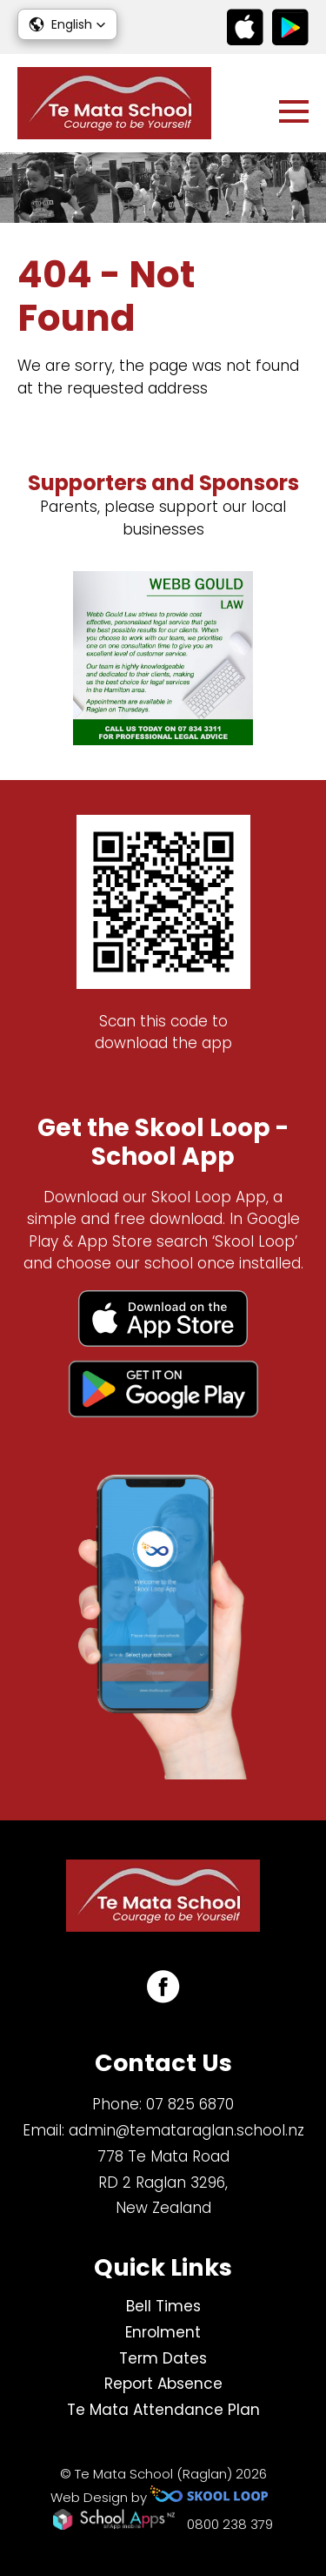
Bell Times (163, 2306)
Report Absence (163, 2383)
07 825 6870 (190, 2104)
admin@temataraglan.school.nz (186, 2130)
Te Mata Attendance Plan (163, 2409)
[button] (67, 24)
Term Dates (163, 2358)
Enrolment (163, 2332)
